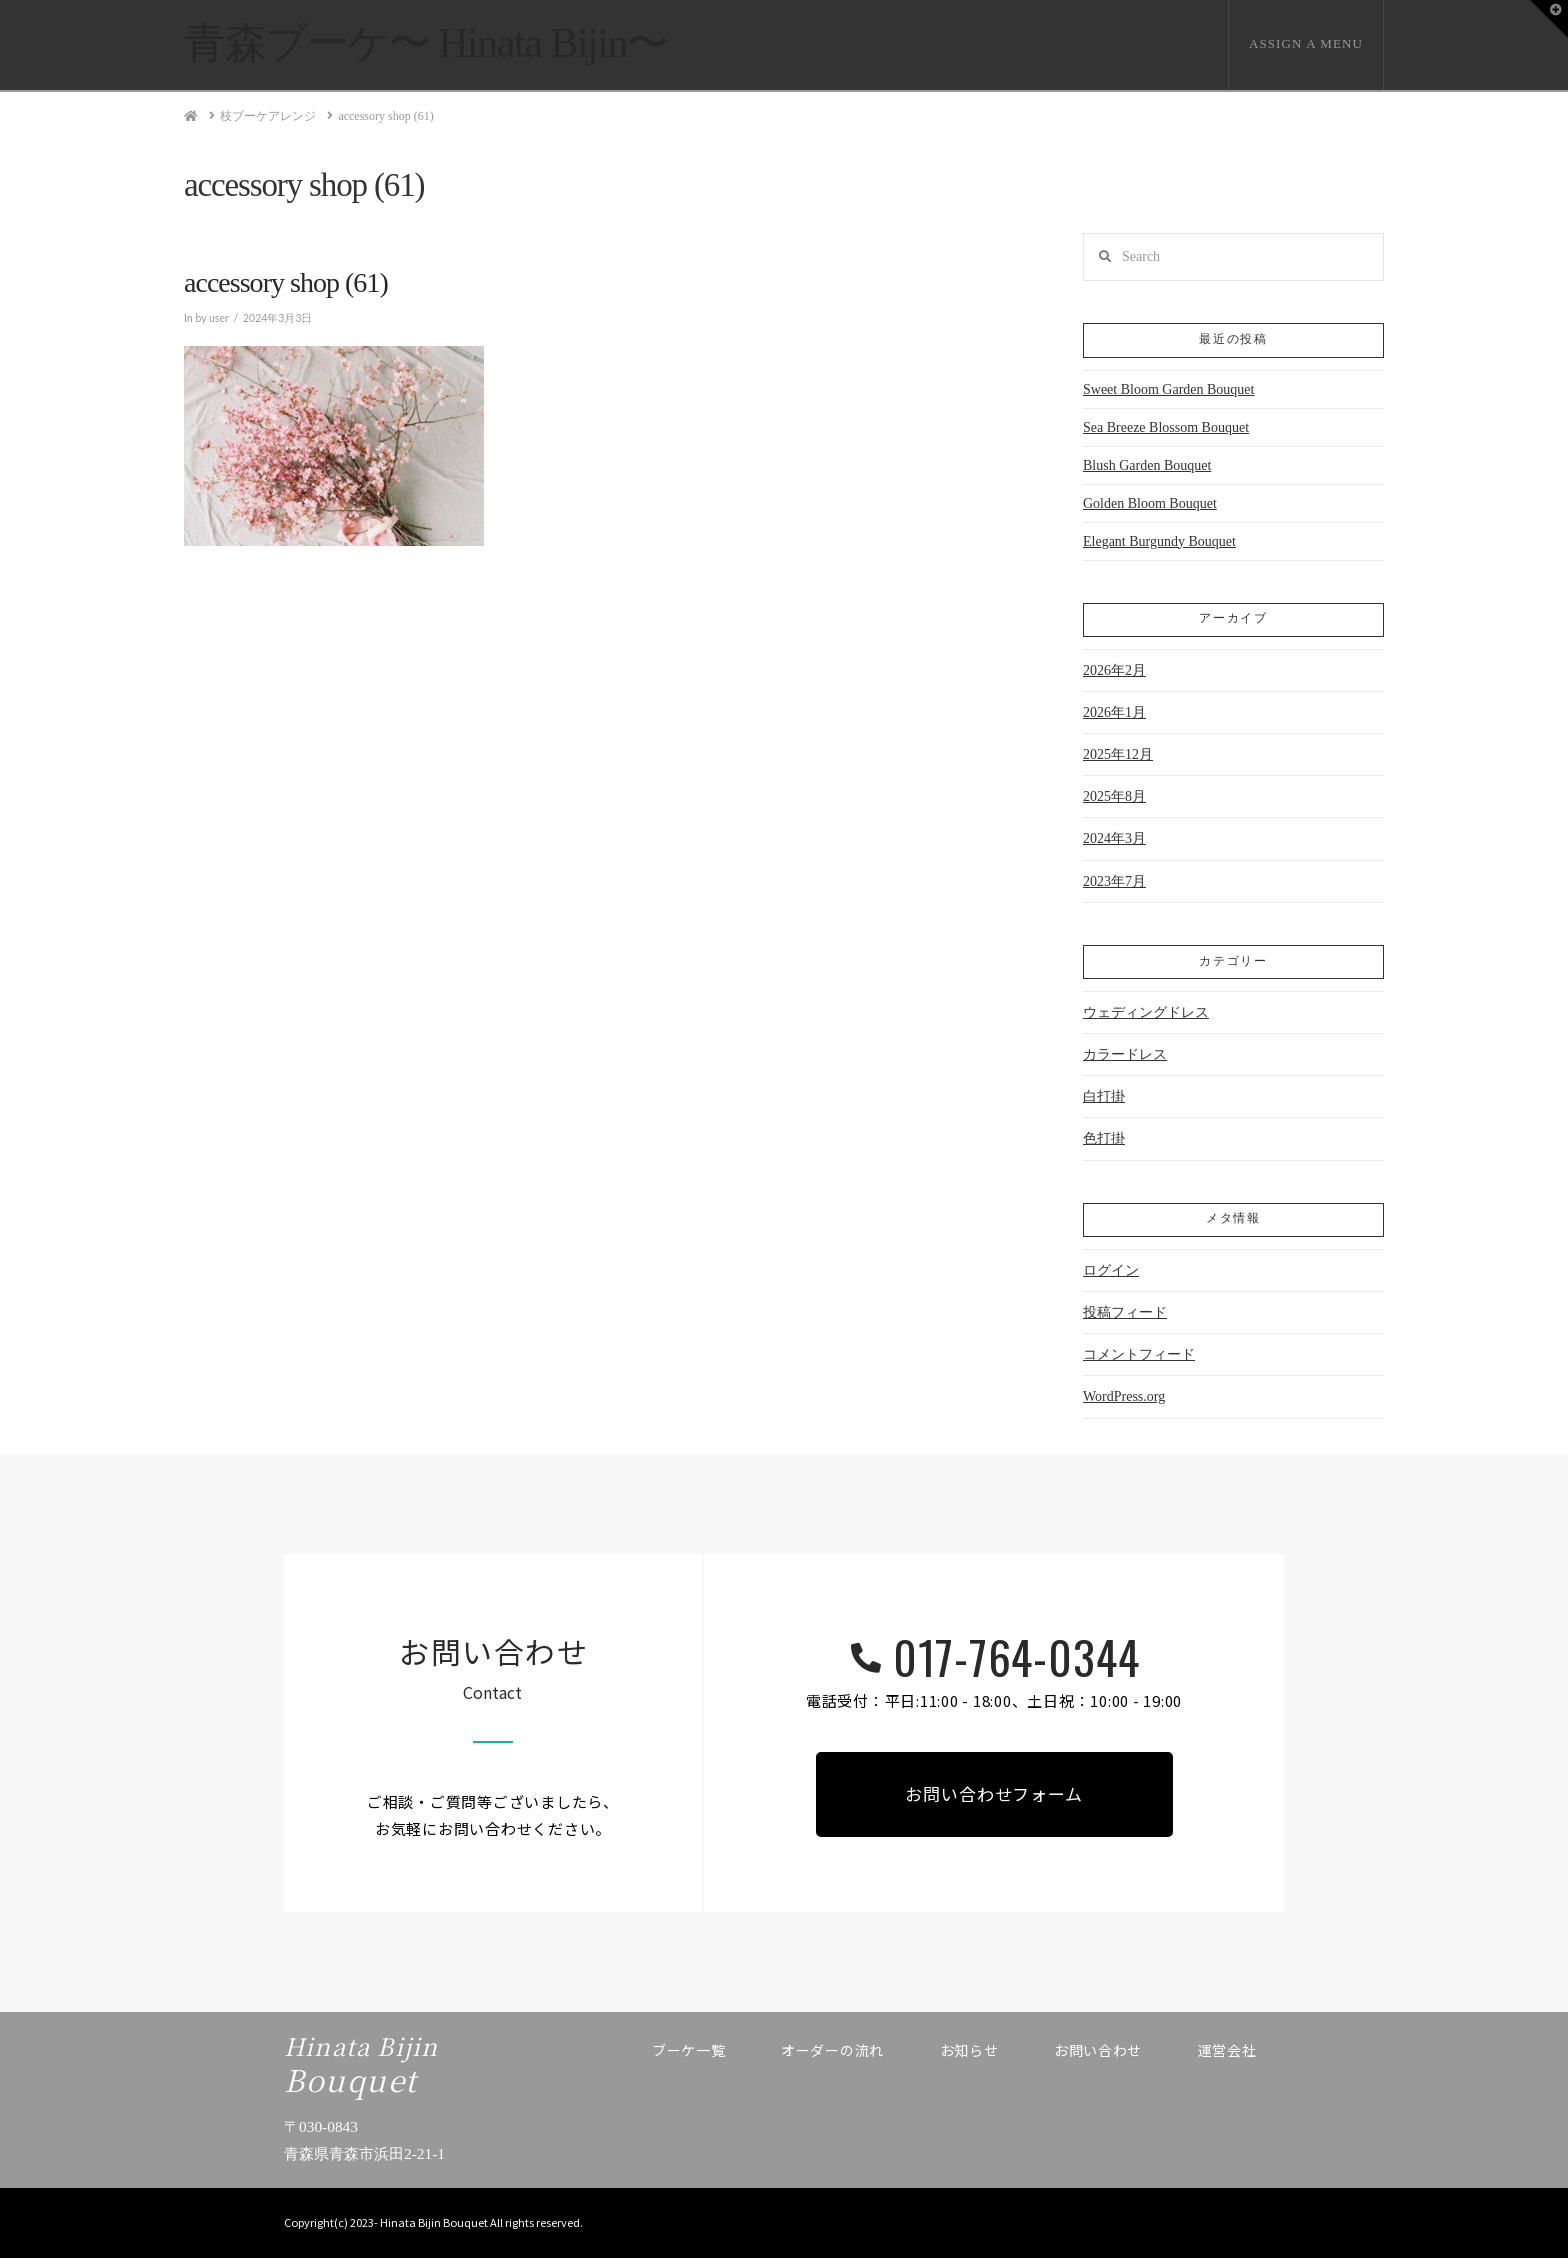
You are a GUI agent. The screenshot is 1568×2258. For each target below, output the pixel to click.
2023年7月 (1114, 881)
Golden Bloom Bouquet (1150, 503)
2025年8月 (1114, 796)
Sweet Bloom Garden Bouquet (1168, 389)
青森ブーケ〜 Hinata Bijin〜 (426, 43)
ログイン (1111, 1270)
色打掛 (1104, 1138)
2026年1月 (1114, 712)
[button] (1549, 19)
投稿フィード (1125, 1312)
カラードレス (1125, 1054)
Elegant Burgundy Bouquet (1159, 541)
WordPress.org (1124, 1396)
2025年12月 (1118, 754)
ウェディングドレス (1146, 1012)
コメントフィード (1139, 1354)
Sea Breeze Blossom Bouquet (1166, 427)
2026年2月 (1114, 670)
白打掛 (1104, 1096)
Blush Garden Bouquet (1147, 465)
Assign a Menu (1306, 43)
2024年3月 (1114, 838)
